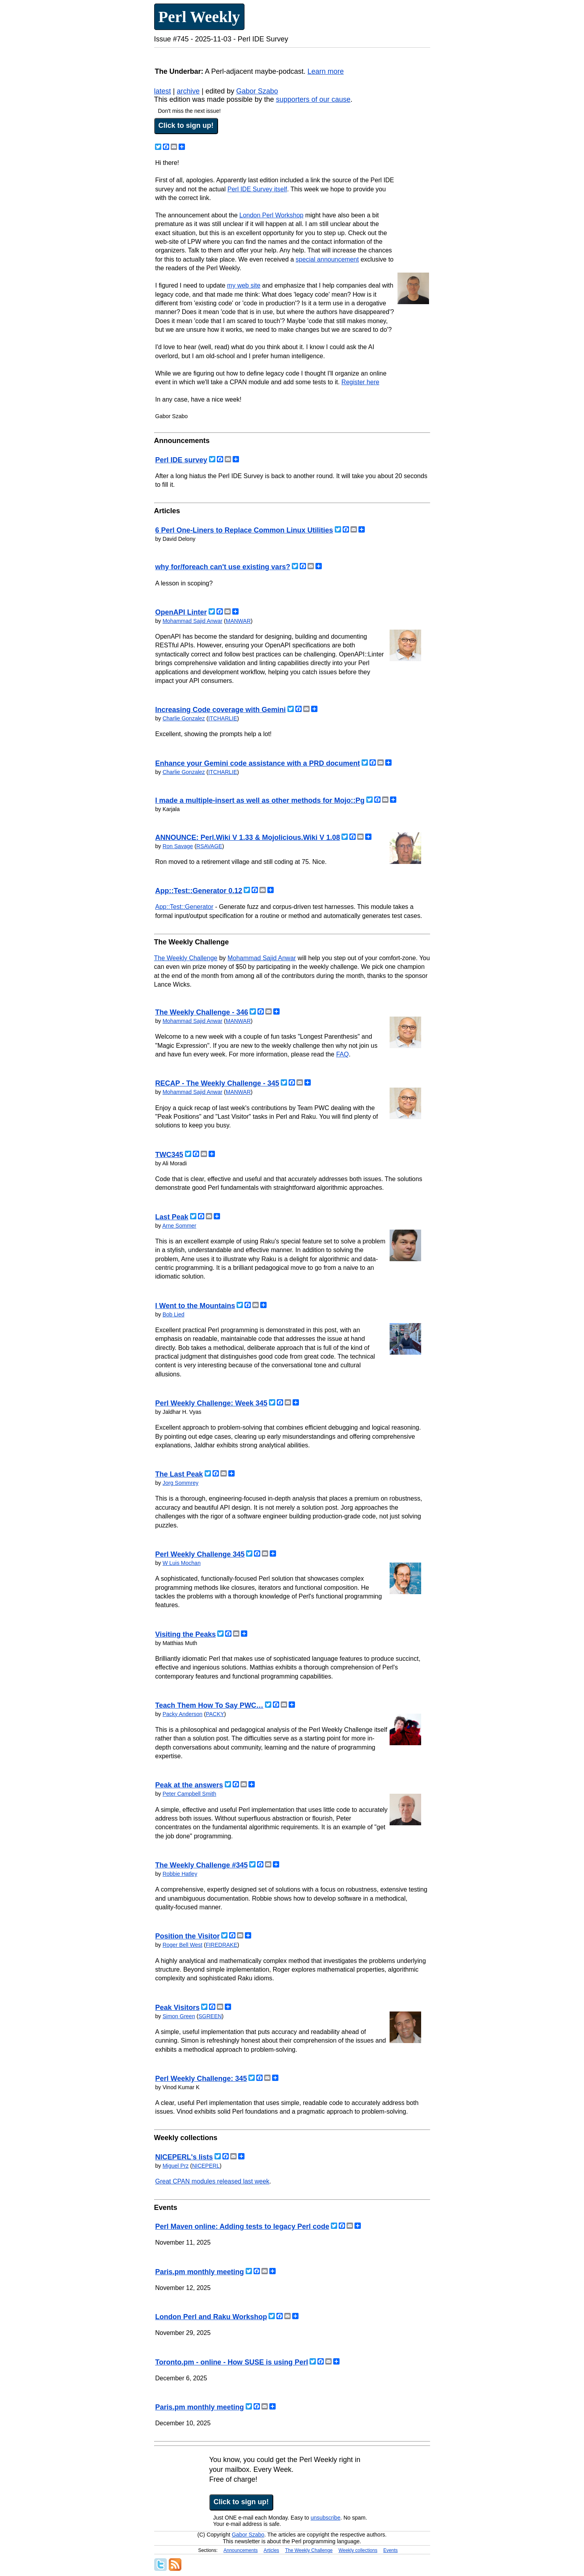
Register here (360, 382)
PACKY (215, 1714)
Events (390, 2550)
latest (162, 91)
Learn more (326, 71)
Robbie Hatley (179, 1874)
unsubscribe (326, 2517)
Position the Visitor (187, 1936)
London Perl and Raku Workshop (211, 2317)
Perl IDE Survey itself (257, 189)
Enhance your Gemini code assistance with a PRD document (257, 763)
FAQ (342, 1054)
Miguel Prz (175, 2166)
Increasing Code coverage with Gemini (220, 710)
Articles (271, 2550)
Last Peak (171, 1217)
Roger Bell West (182, 1945)
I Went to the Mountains (195, 1306)
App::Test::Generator (184, 906)
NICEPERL (206, 2166)
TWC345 (169, 1155)
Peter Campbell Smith (189, 1794)
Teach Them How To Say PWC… (209, 1705)
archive (188, 91)
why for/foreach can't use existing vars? (222, 567)
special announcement (327, 259)
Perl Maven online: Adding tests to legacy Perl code (242, 2226)
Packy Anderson (182, 1714)
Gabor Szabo (257, 91)
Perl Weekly (199, 17)
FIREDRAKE (221, 1945)
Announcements (241, 2550)
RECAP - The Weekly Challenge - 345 (217, 1083)
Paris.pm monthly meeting (199, 2272)
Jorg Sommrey (180, 1483)
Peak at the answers (189, 1785)
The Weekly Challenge (186, 958)
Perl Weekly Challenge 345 (200, 1554)
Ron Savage (177, 846)
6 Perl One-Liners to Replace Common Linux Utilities (244, 530)
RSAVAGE (209, 846)
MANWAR (238, 621)
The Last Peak (179, 1474)
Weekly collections (357, 2550)
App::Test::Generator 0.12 (199, 891)
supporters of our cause (313, 99)
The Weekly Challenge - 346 (201, 1012)
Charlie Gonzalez (183, 718)
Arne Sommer (179, 1226)
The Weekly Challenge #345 (201, 1865)
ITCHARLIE (222, 718)
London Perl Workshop (271, 215)
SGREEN (210, 2016)
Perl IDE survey (181, 460)
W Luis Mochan (181, 1563)
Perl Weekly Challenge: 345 (201, 2078)
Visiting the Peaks (185, 1634)
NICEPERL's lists (184, 2157)
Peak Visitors (177, 2007)
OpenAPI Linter (181, 612)
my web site (243, 285)
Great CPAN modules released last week (212, 2181)
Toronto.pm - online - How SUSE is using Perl (231, 2362)
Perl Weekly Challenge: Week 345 (211, 1403)
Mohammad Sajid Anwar (192, 621)
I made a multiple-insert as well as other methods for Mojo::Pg (260, 800)
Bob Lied (173, 1314)
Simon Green (178, 2016)
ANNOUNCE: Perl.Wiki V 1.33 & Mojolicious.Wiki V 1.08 (247, 837)
